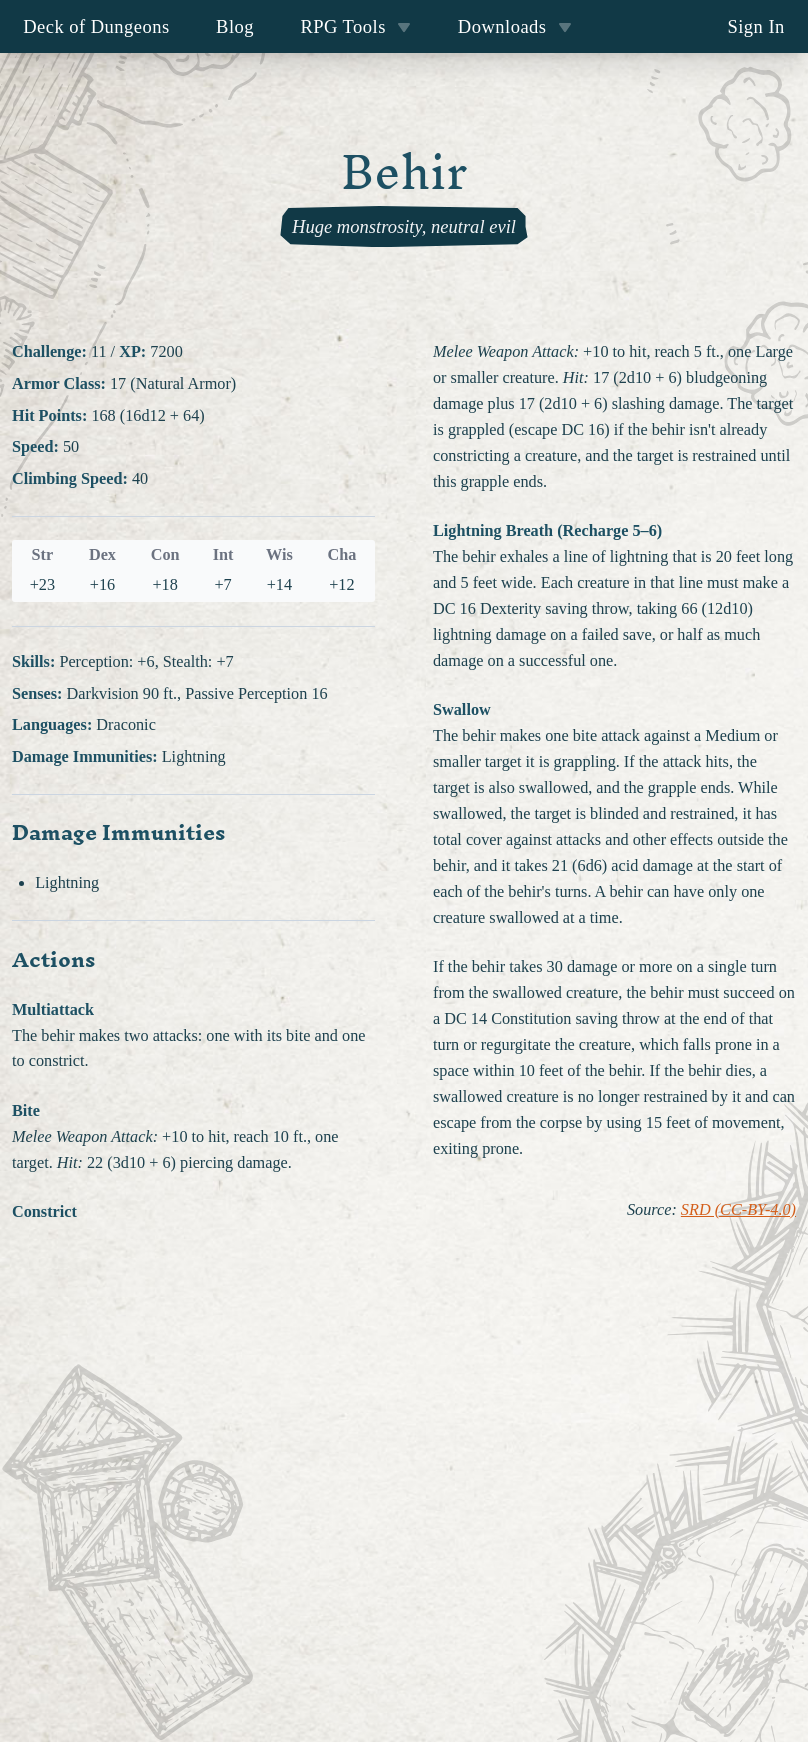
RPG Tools (355, 26)
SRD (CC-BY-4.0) (738, 1210)
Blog (235, 26)
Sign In (755, 26)
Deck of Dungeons (96, 26)
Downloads (515, 26)
